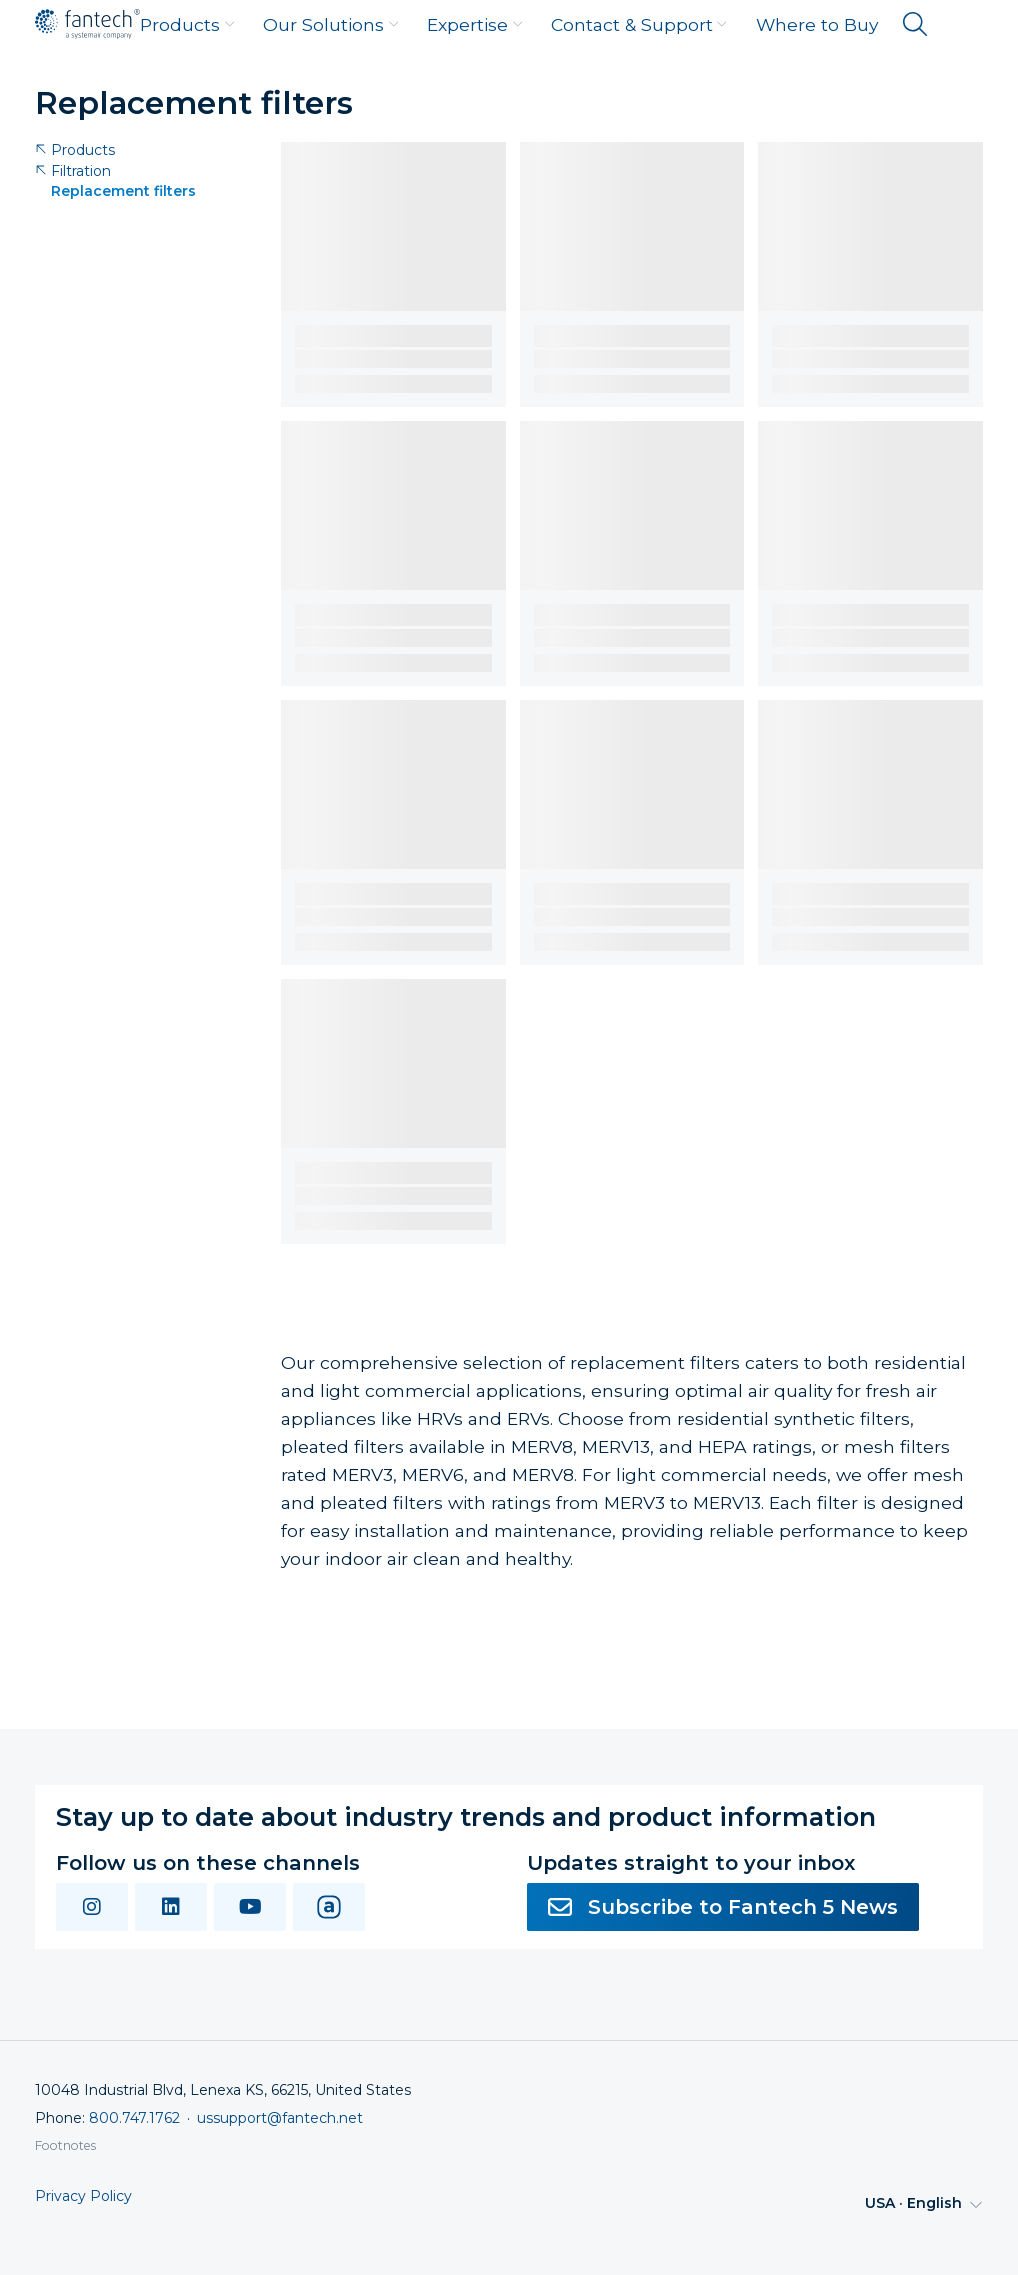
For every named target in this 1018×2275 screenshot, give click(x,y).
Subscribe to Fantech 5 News (723, 1907)
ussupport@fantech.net (280, 2118)
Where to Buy (817, 24)
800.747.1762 (134, 2118)
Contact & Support (639, 24)
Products (187, 24)
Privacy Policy (83, 2196)
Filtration (73, 171)
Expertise (475, 24)
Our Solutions (331, 24)
